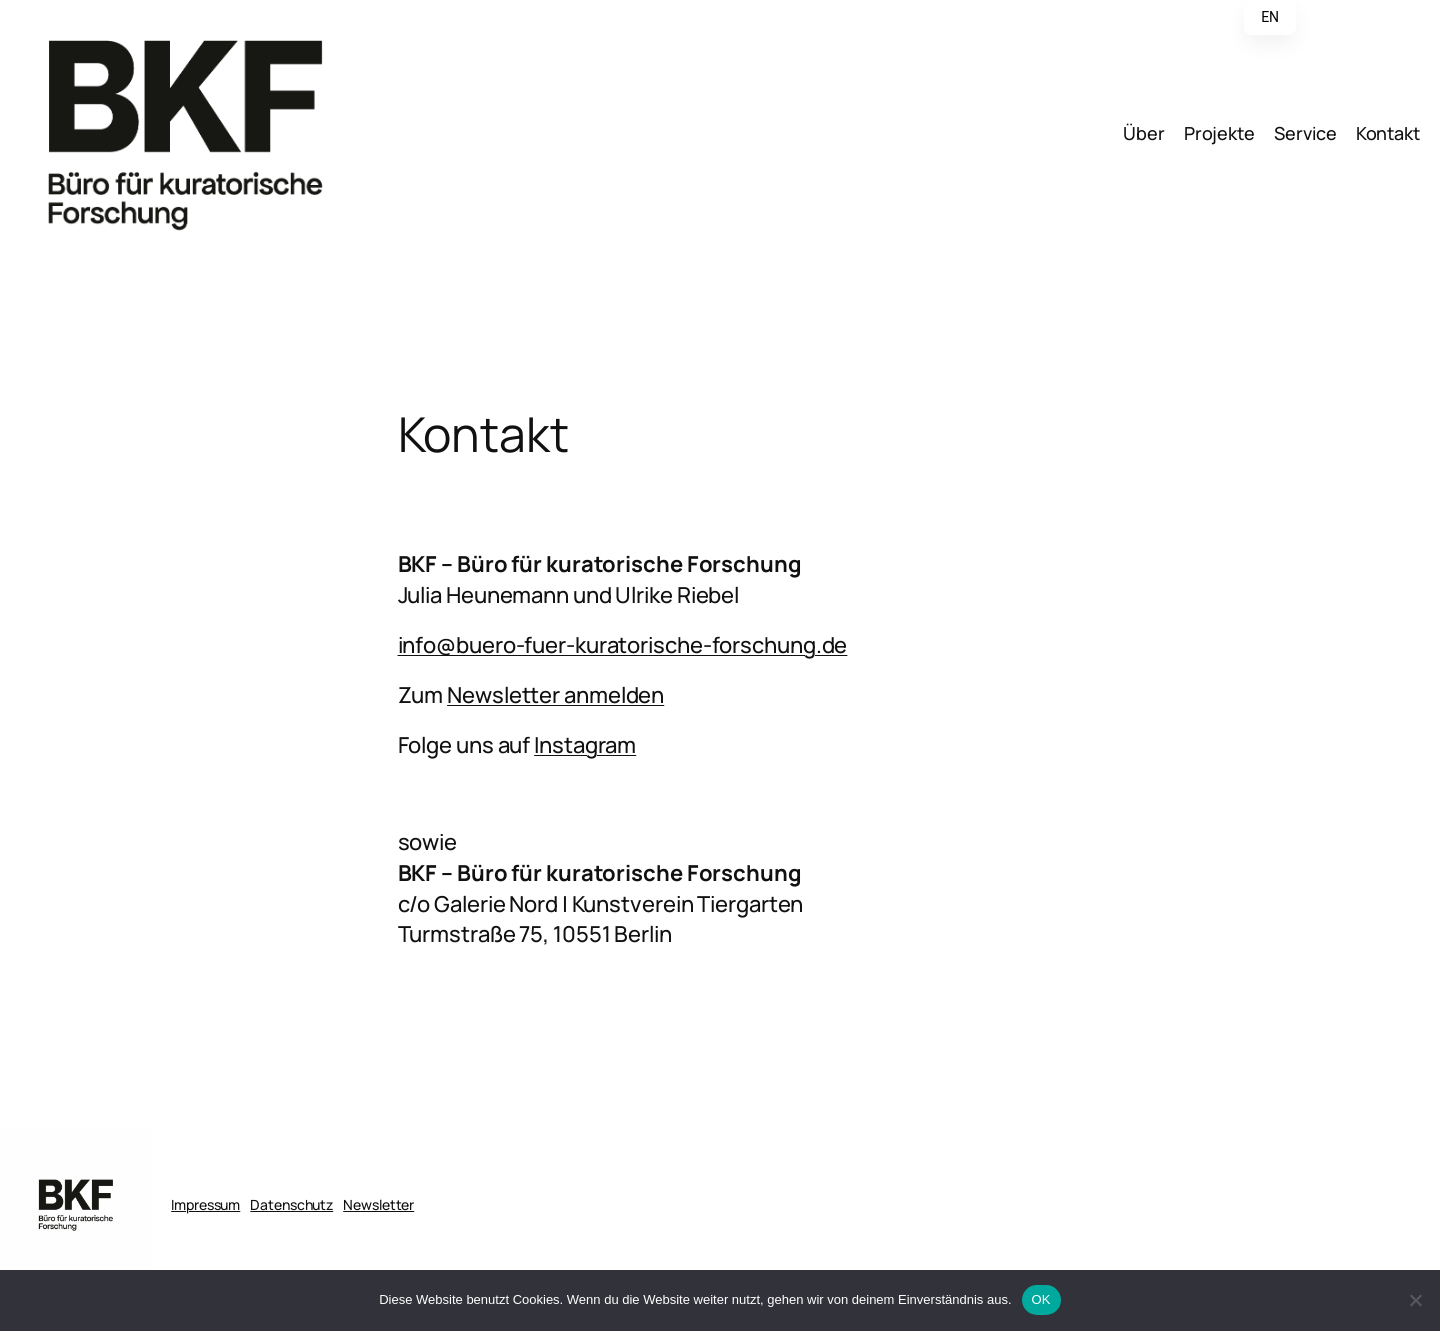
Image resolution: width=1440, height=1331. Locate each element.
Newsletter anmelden (555, 695)
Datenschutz (291, 1204)
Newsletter (378, 1204)
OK (1041, 1299)
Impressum (205, 1204)
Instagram (585, 745)
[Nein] (1415, 1300)
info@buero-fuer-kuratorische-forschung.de (623, 645)
